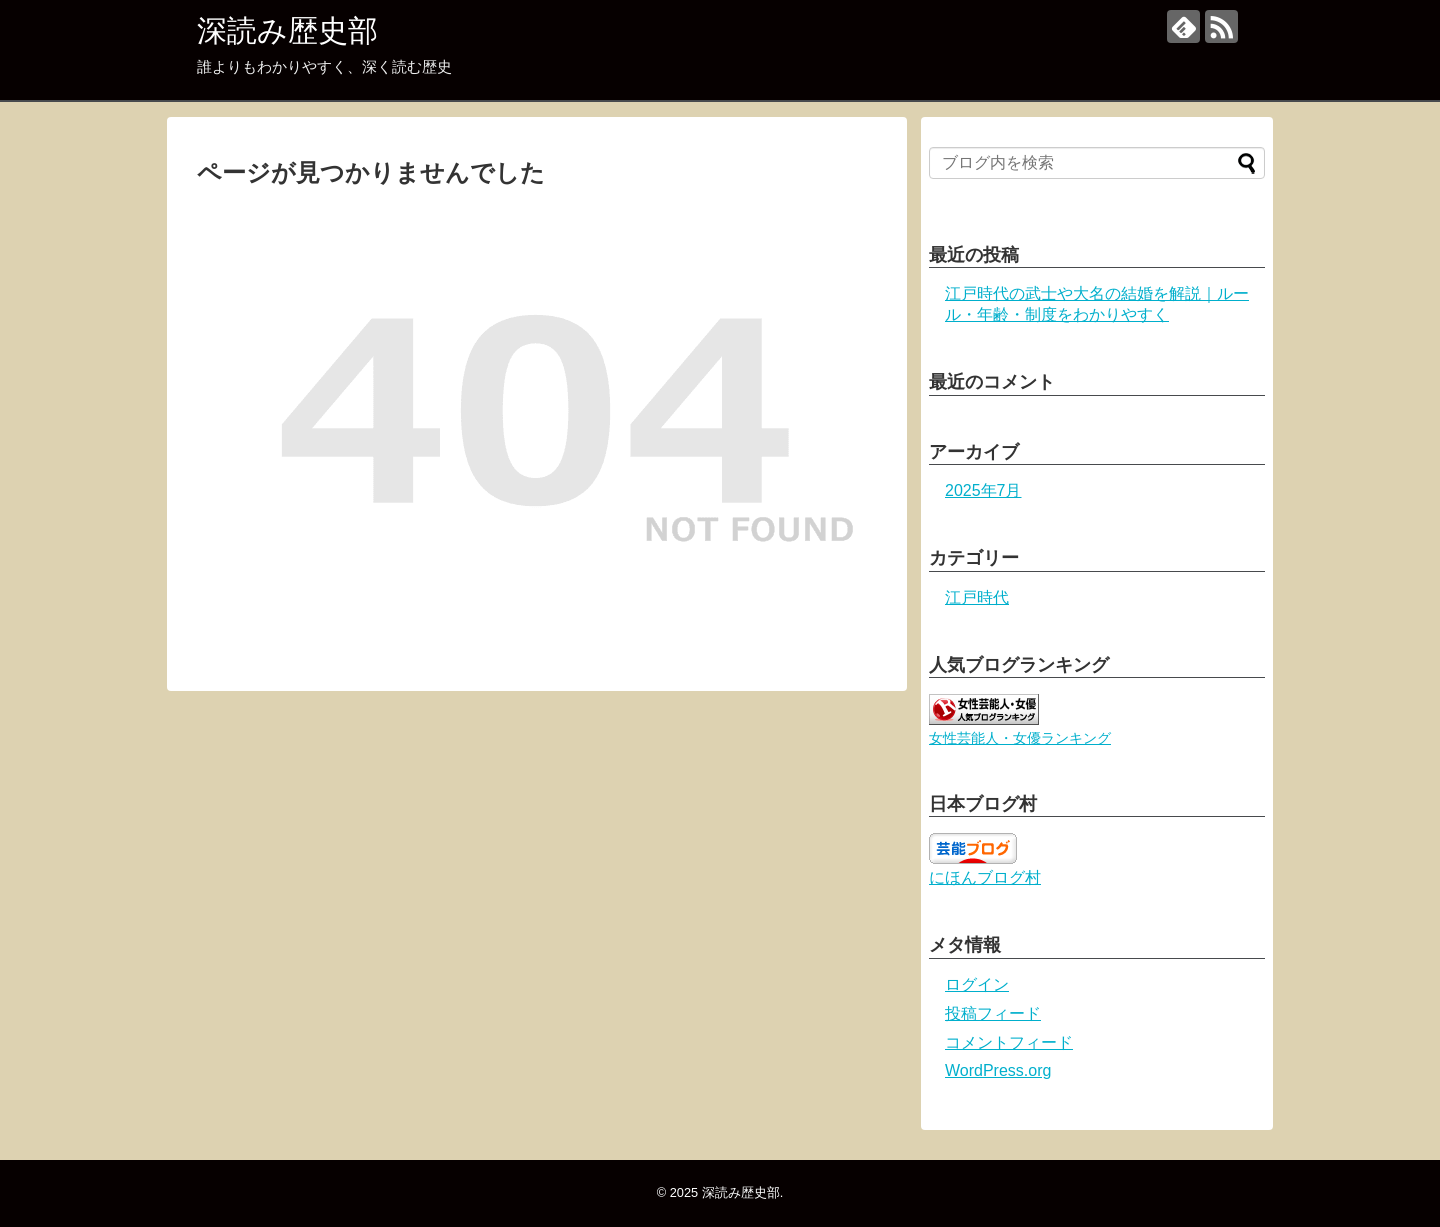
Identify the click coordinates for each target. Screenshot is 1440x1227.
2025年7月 (983, 490)
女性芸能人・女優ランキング (1020, 738)
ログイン (977, 984)
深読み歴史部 (287, 30)
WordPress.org (998, 1070)
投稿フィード (993, 1013)
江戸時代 (977, 597)
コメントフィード (1009, 1042)
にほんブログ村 (985, 877)
